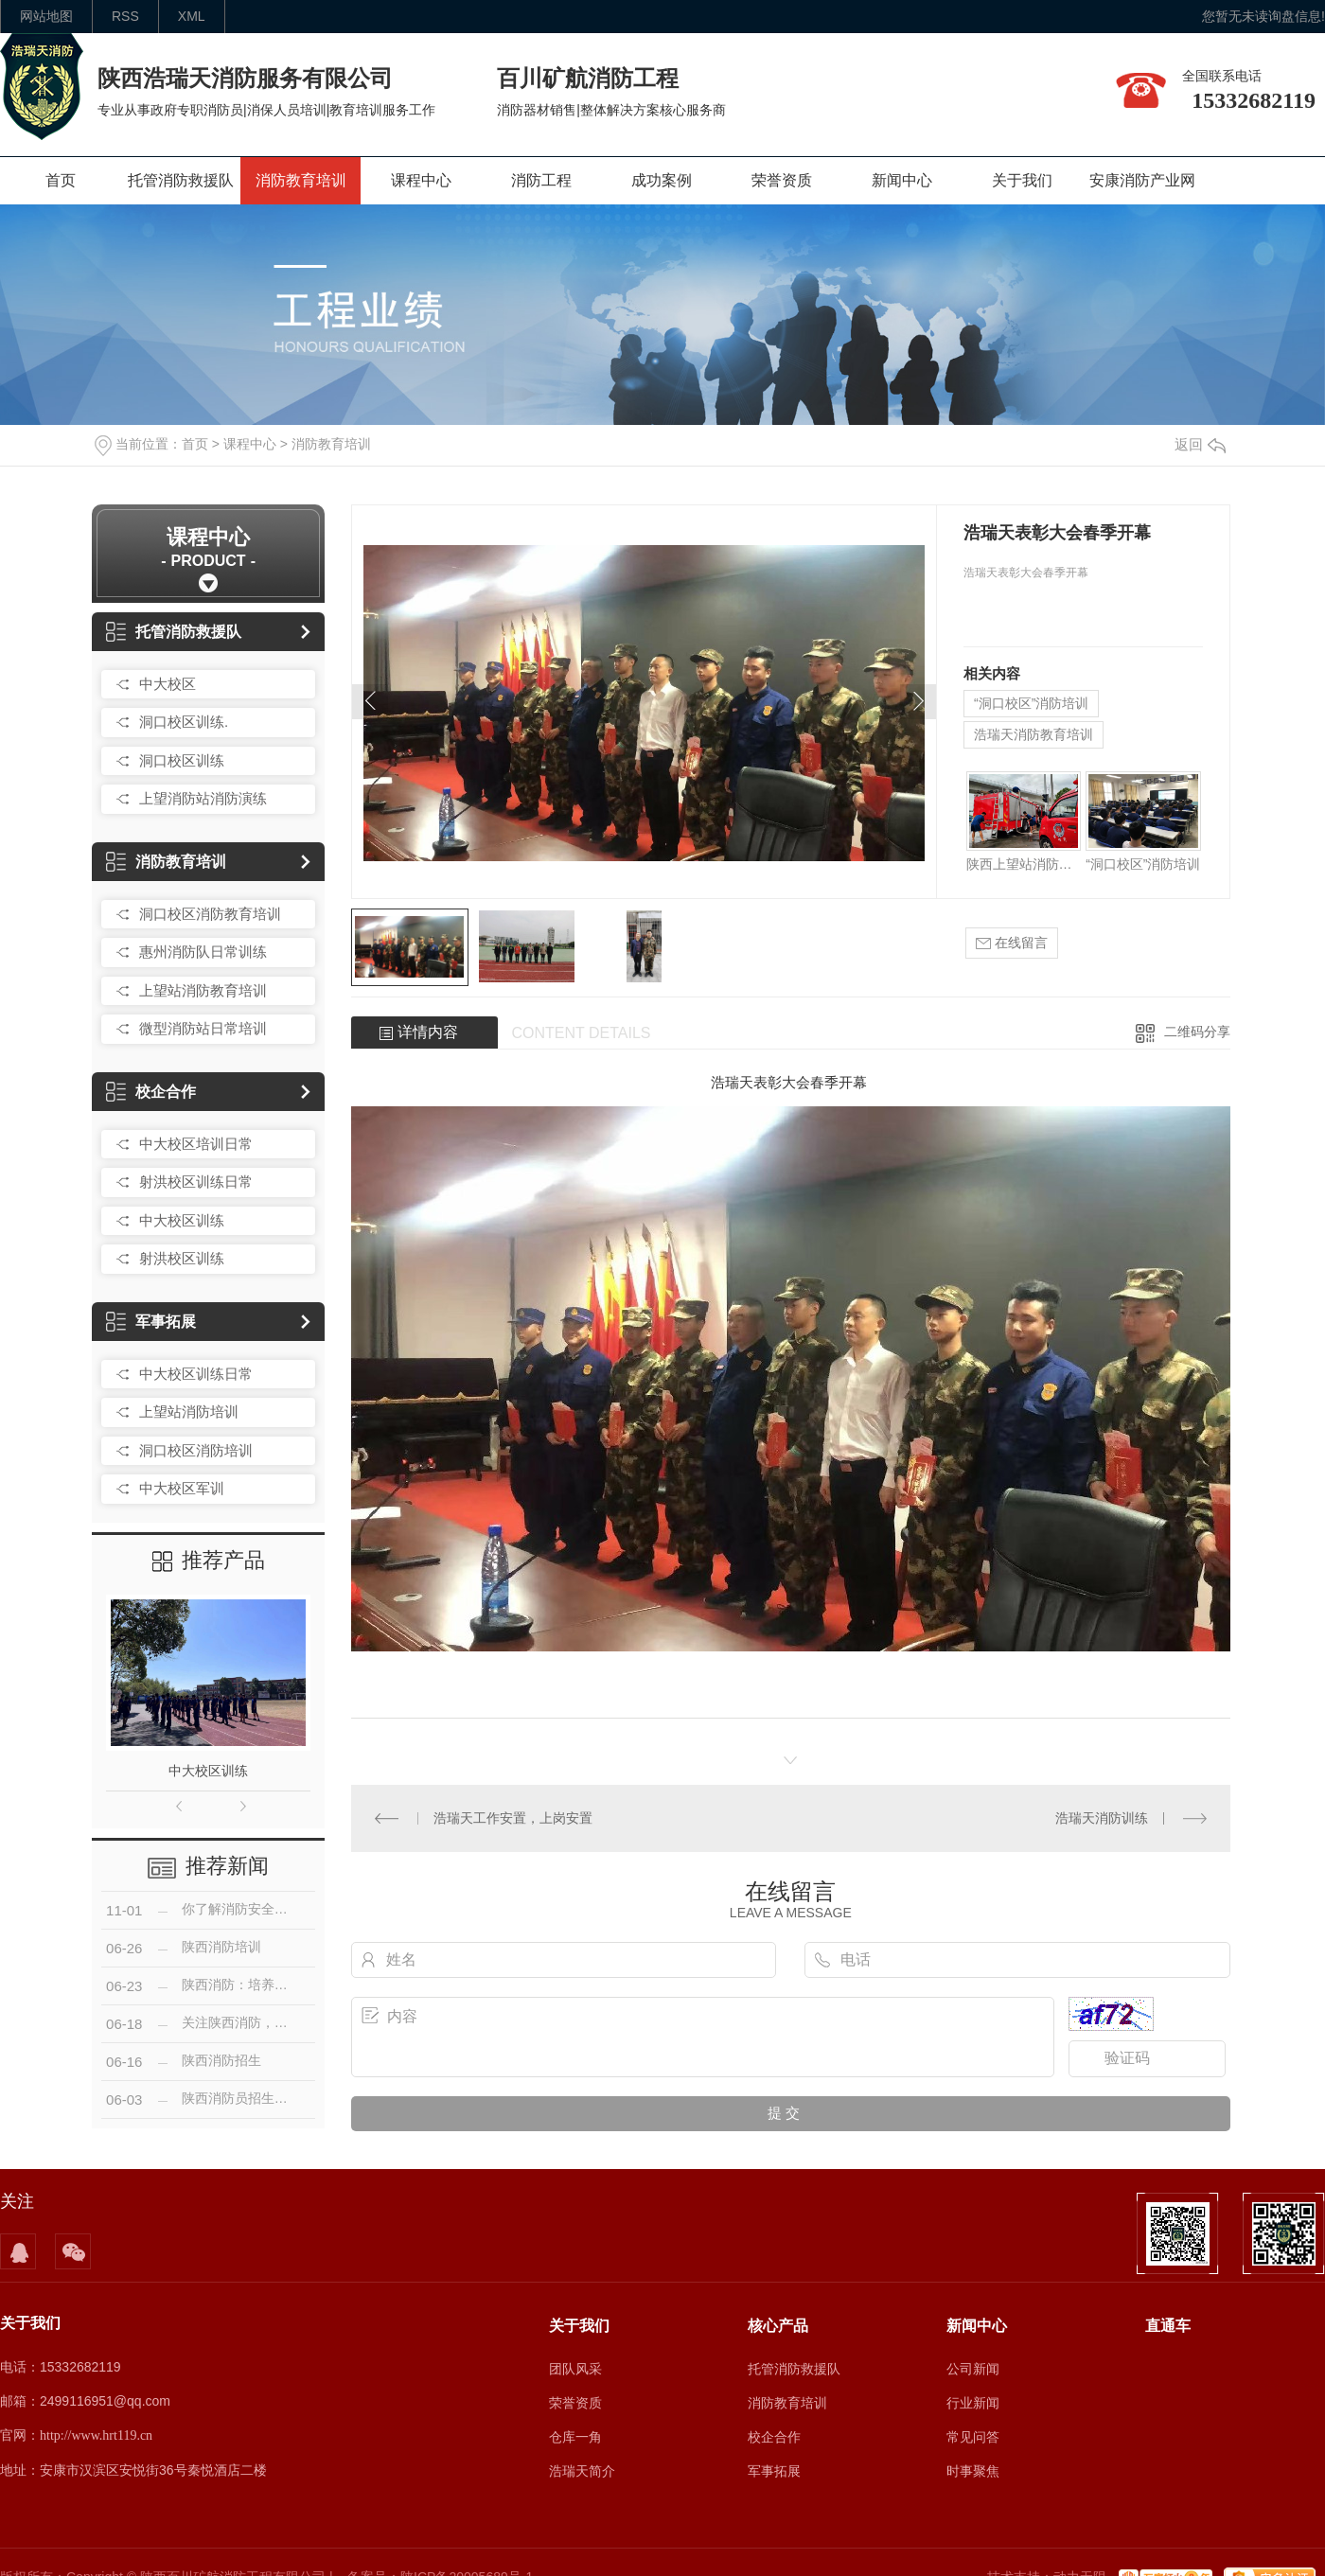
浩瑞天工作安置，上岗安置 (512, 1818)
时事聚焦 (972, 2471)
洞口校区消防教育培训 (210, 914)
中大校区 (167, 684)
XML (191, 16)
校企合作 (151, 1092)
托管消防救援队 (181, 180)
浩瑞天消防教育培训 (1033, 734)
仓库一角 (575, 2436)
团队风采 (575, 2368)
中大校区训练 (181, 1220)
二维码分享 (1197, 1031)
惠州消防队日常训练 (203, 952)
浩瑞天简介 (582, 2471)
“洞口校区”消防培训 (1031, 703)
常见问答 (972, 2436)
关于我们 (1022, 180)
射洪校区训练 (181, 1258)
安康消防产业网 (1142, 180)
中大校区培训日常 (196, 1144)
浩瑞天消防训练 (1101, 1818)
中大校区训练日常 (196, 1374)
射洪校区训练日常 (196, 1181)
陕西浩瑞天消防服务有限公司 (245, 78)
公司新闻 (972, 2368)
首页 (60, 180)
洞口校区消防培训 (196, 1450)
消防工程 (541, 180)
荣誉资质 (781, 180)
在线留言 (1012, 943)
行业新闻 (972, 2402)
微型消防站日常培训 (203, 1028)
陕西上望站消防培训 (1023, 864)
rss (125, 16)
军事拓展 (151, 1322)
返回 (1200, 444)
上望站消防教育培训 (203, 990)
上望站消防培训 (188, 1411)
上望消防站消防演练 (203, 798)
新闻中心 (902, 180)
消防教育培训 (301, 180)
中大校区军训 (181, 1488)
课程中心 (421, 180)
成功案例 (661, 180)
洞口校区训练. (183, 722)
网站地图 (46, 16)
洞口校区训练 (181, 760)
